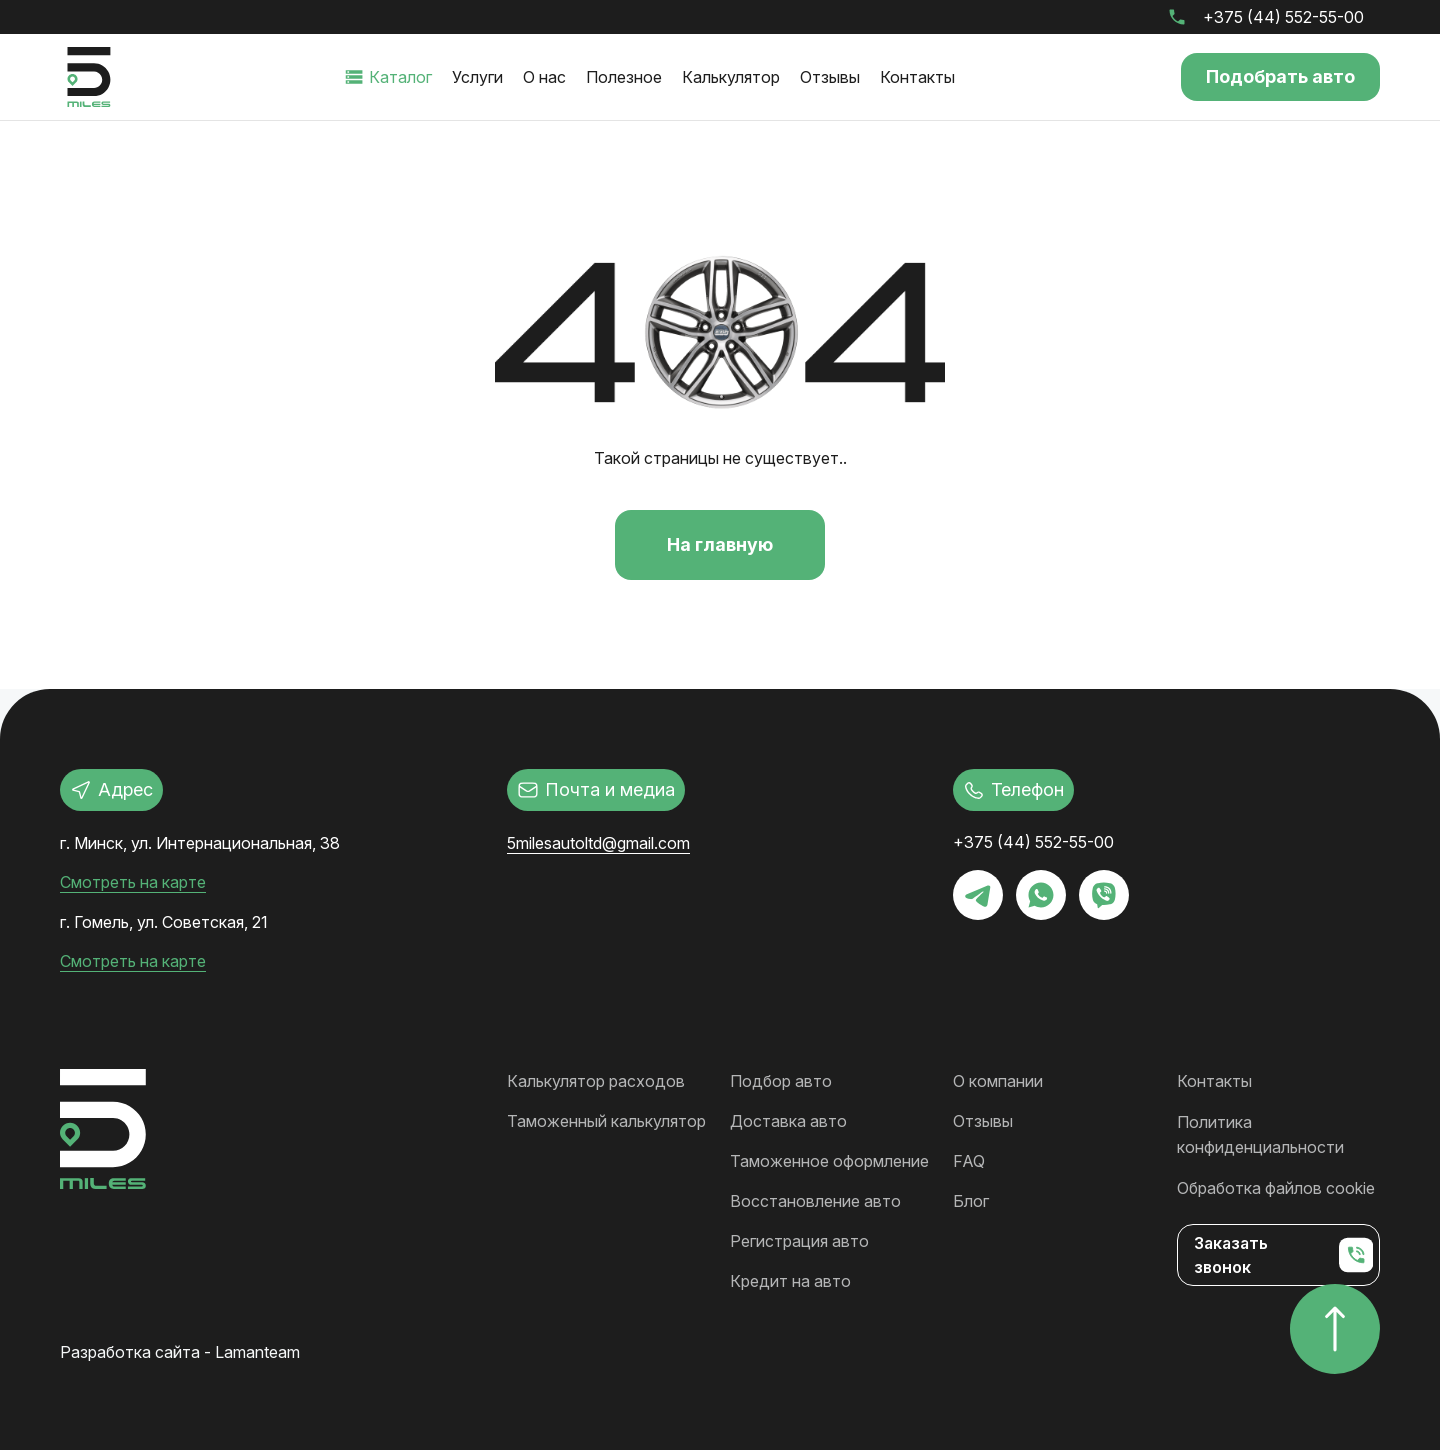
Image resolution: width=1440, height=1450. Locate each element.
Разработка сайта (130, 1350)
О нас (543, 77)
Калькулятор (730, 77)
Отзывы (829, 77)
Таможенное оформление (829, 1159)
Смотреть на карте (133, 882)
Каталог (399, 77)
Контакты (916, 77)
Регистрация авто (799, 1239)
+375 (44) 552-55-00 (1283, 17)
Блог (971, 1199)
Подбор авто (781, 1079)
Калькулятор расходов (596, 1079)
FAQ (969, 1159)
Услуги (476, 77)
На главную (720, 544)
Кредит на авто (790, 1279)
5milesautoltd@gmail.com (598, 843)
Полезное (623, 77)
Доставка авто (788, 1119)
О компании (998, 1079)
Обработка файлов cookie (1276, 1183)
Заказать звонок (1283, 1249)
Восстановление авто (815, 1199)
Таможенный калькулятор (606, 1119)
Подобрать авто (1279, 76)
